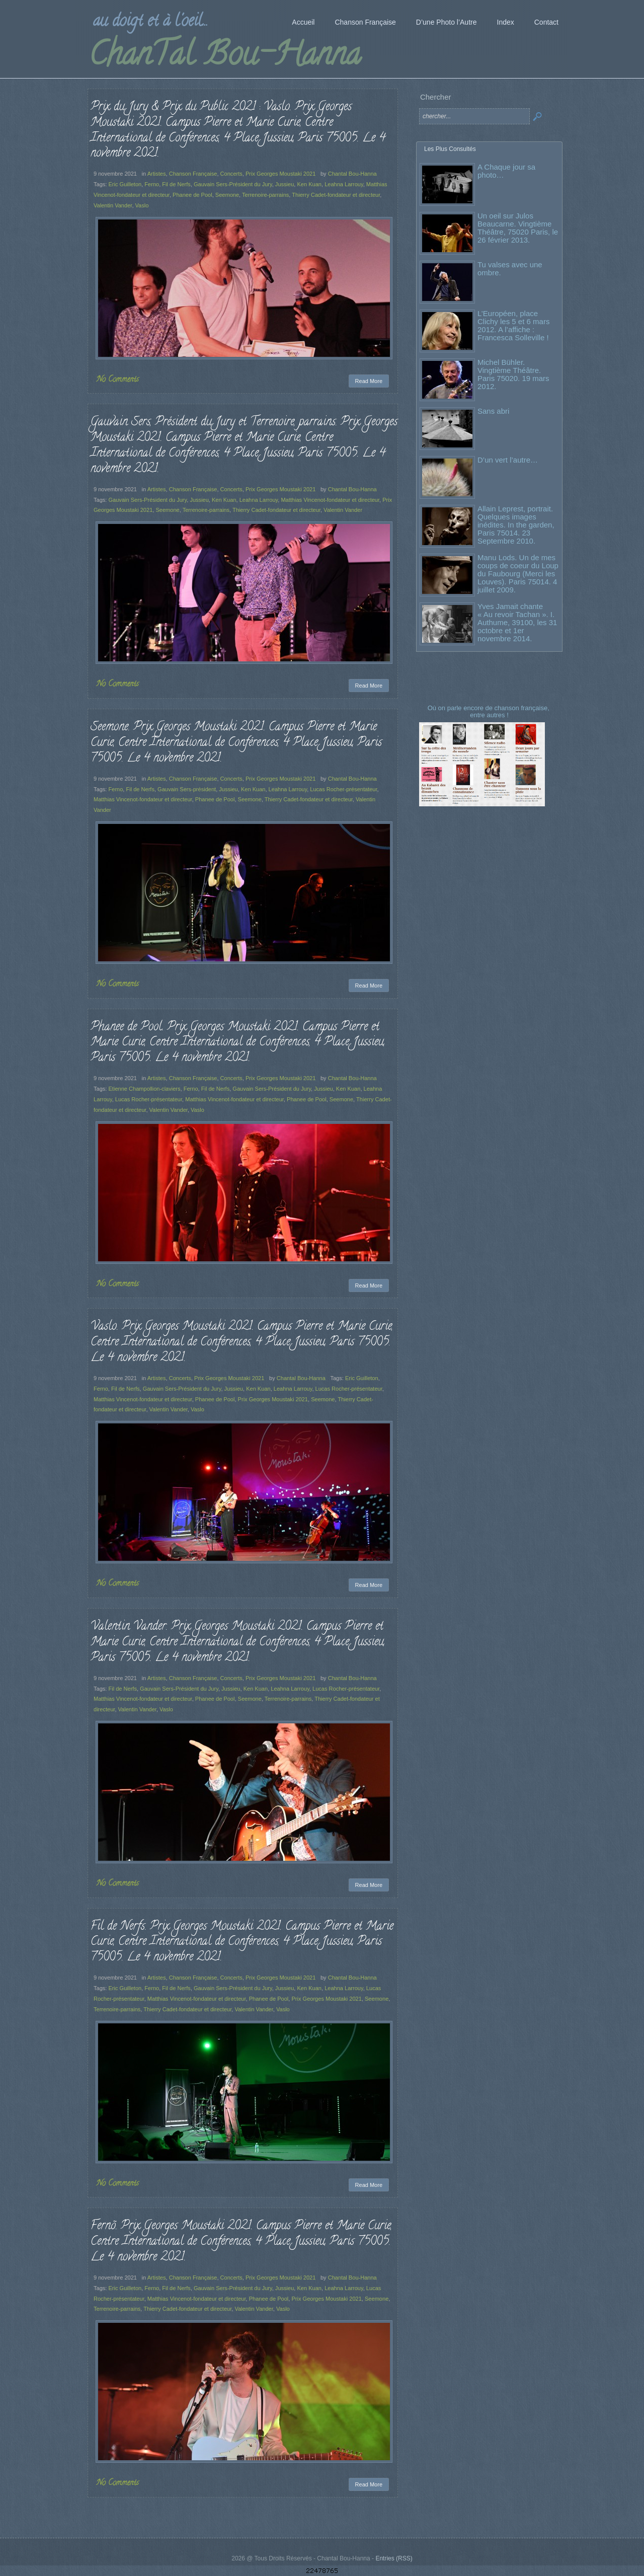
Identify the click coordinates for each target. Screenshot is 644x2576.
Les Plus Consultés (450, 149)
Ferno (151, 184)
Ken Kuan (309, 184)
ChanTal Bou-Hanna (225, 57)
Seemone (227, 195)
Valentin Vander (113, 205)
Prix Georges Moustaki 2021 (280, 174)
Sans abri (493, 411)
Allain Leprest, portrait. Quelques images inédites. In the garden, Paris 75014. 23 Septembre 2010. (515, 524)
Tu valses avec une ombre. (509, 268)
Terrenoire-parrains (265, 195)
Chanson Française (193, 174)
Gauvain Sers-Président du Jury (233, 184)
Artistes (156, 174)
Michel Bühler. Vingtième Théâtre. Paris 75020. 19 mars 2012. (513, 374)
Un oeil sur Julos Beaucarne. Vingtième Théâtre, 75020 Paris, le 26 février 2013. (517, 227)
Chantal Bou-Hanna (352, 174)
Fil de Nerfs (176, 184)
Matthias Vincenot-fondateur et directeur (330, 500)
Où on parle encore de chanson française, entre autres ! (489, 711)
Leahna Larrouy (344, 184)
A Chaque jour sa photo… (506, 171)
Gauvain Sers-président (186, 789)
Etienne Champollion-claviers (144, 1089)
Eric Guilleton (124, 184)
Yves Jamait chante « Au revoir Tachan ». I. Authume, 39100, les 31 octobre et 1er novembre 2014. (517, 622)
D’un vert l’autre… (507, 460)
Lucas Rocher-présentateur (343, 789)
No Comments (118, 380)
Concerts (231, 174)
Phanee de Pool (192, 195)
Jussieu (284, 184)
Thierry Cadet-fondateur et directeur (336, 195)
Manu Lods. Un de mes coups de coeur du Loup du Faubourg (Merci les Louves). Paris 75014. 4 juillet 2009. (517, 573)
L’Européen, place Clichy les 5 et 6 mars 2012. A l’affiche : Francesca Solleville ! (513, 325)
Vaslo (142, 205)
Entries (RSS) (393, 2558)
